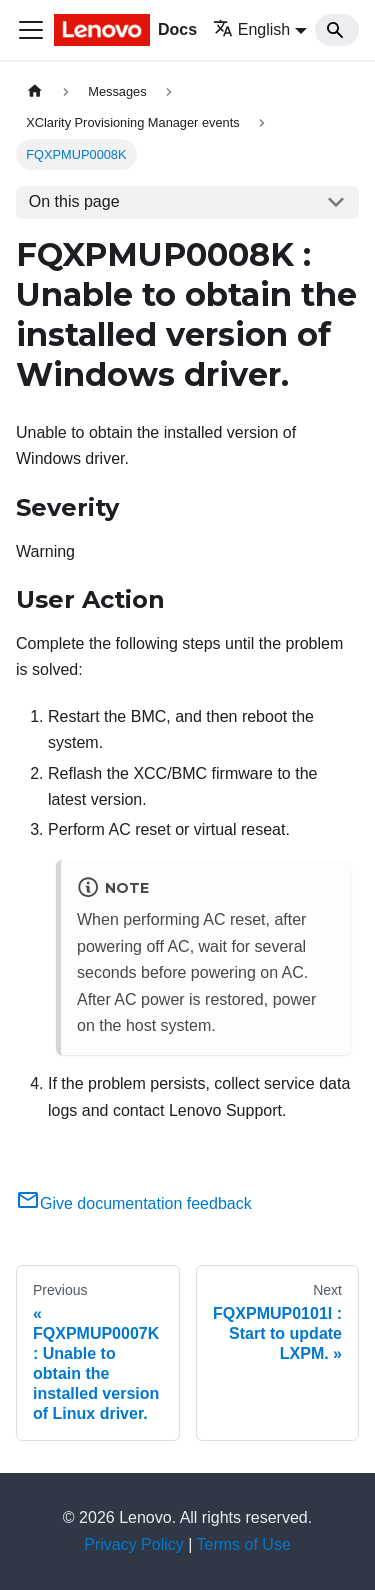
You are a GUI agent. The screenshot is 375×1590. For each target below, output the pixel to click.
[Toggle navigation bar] (31, 30)
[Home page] (35, 91)
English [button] (251, 29)
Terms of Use (244, 1544)
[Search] (337, 30)
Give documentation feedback (134, 1203)
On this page (74, 201)
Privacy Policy (134, 1544)
